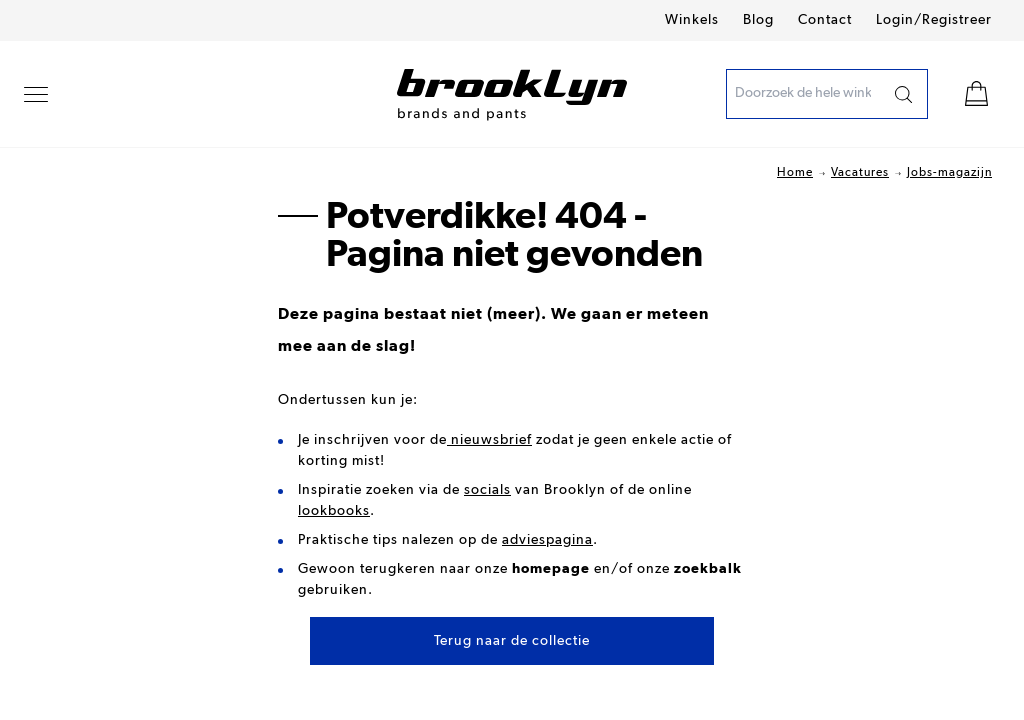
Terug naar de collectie (512, 641)
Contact (825, 20)
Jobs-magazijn (949, 173)
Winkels (692, 20)
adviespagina (547, 540)
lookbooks (334, 511)
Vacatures (860, 173)
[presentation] (803, 94)
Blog (758, 20)
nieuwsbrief (489, 440)
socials (487, 490)
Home (795, 173)
